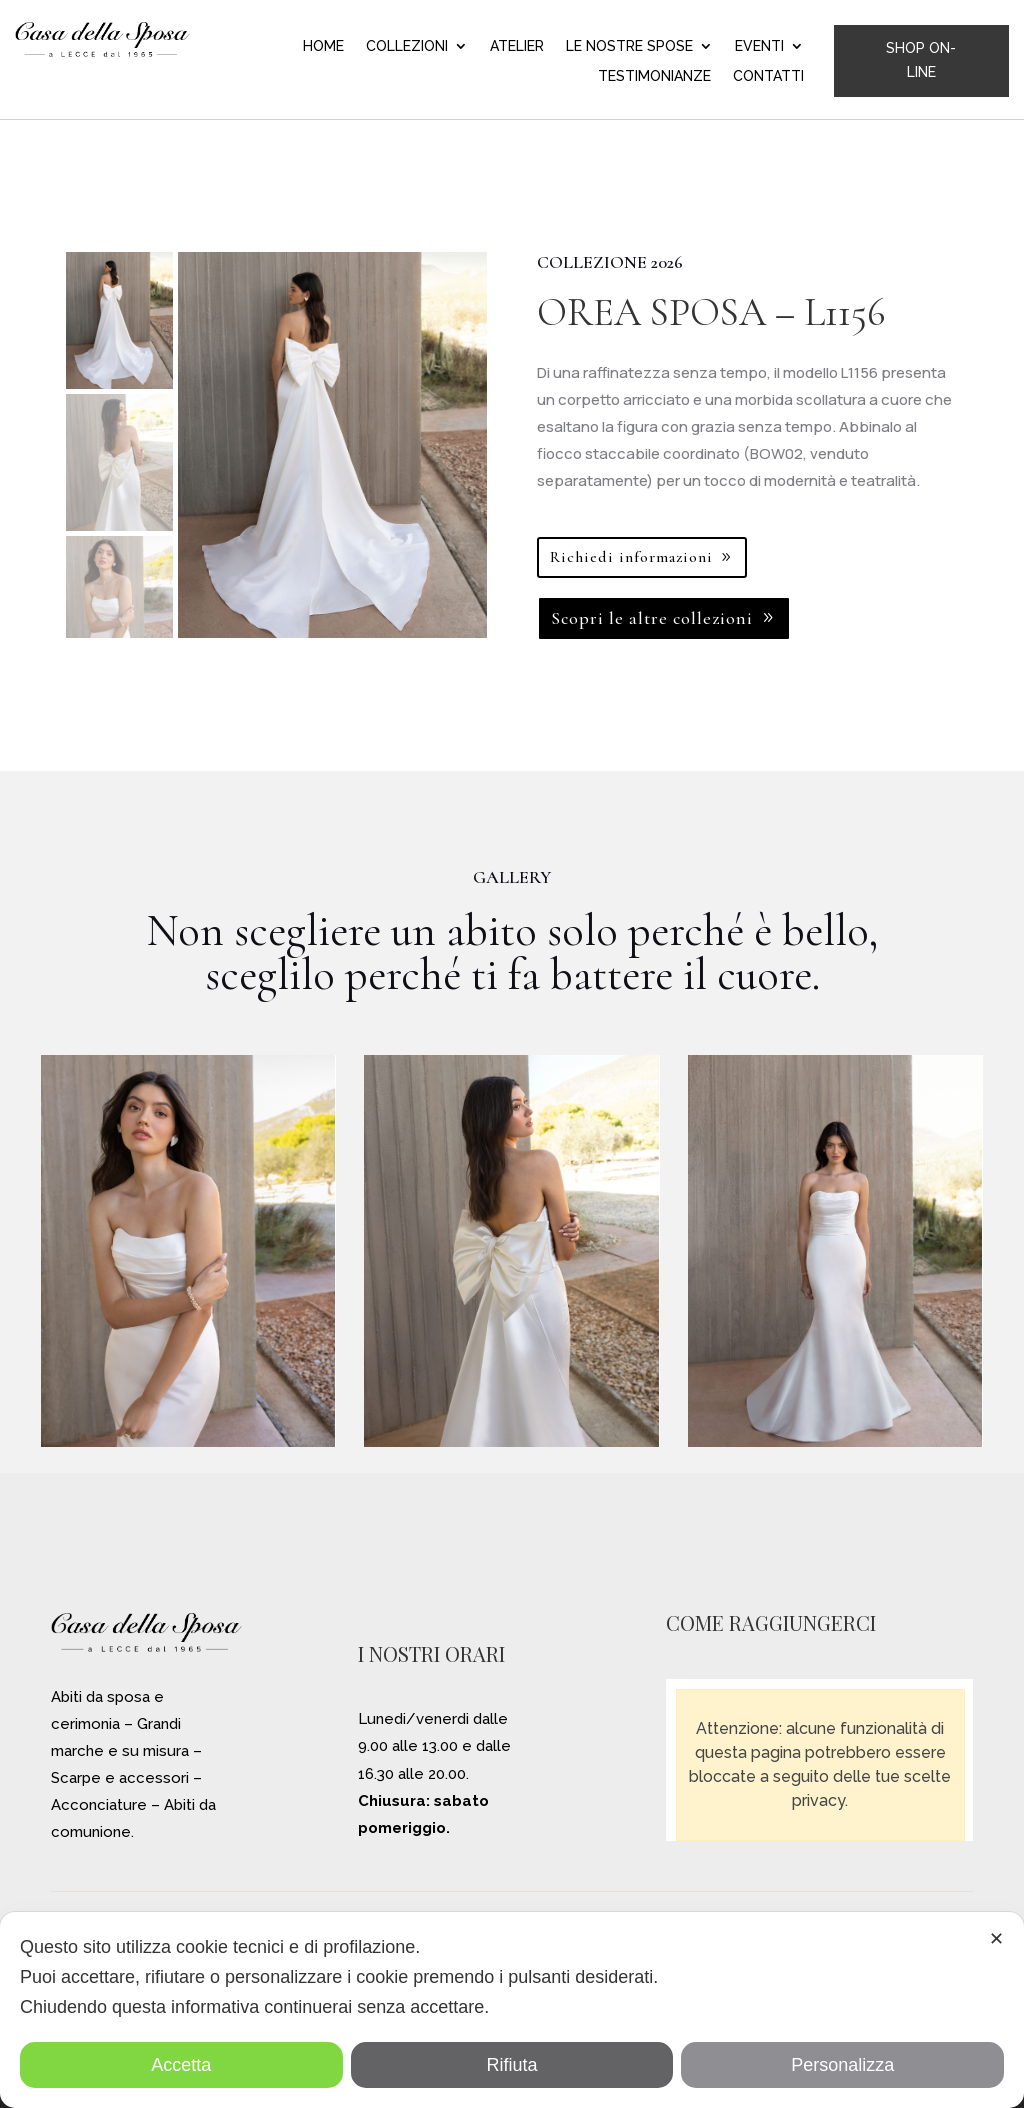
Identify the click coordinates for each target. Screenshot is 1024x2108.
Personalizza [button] (842, 2065)
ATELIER (517, 46)
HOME (323, 46)
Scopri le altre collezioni (652, 618)
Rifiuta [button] (511, 2065)
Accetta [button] (181, 2065)
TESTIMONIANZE (654, 76)
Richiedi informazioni (631, 557)
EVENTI (759, 46)
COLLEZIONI (407, 46)
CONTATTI (768, 76)
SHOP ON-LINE (921, 60)
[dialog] (512, 2010)
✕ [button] (996, 1939)
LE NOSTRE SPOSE (629, 46)
